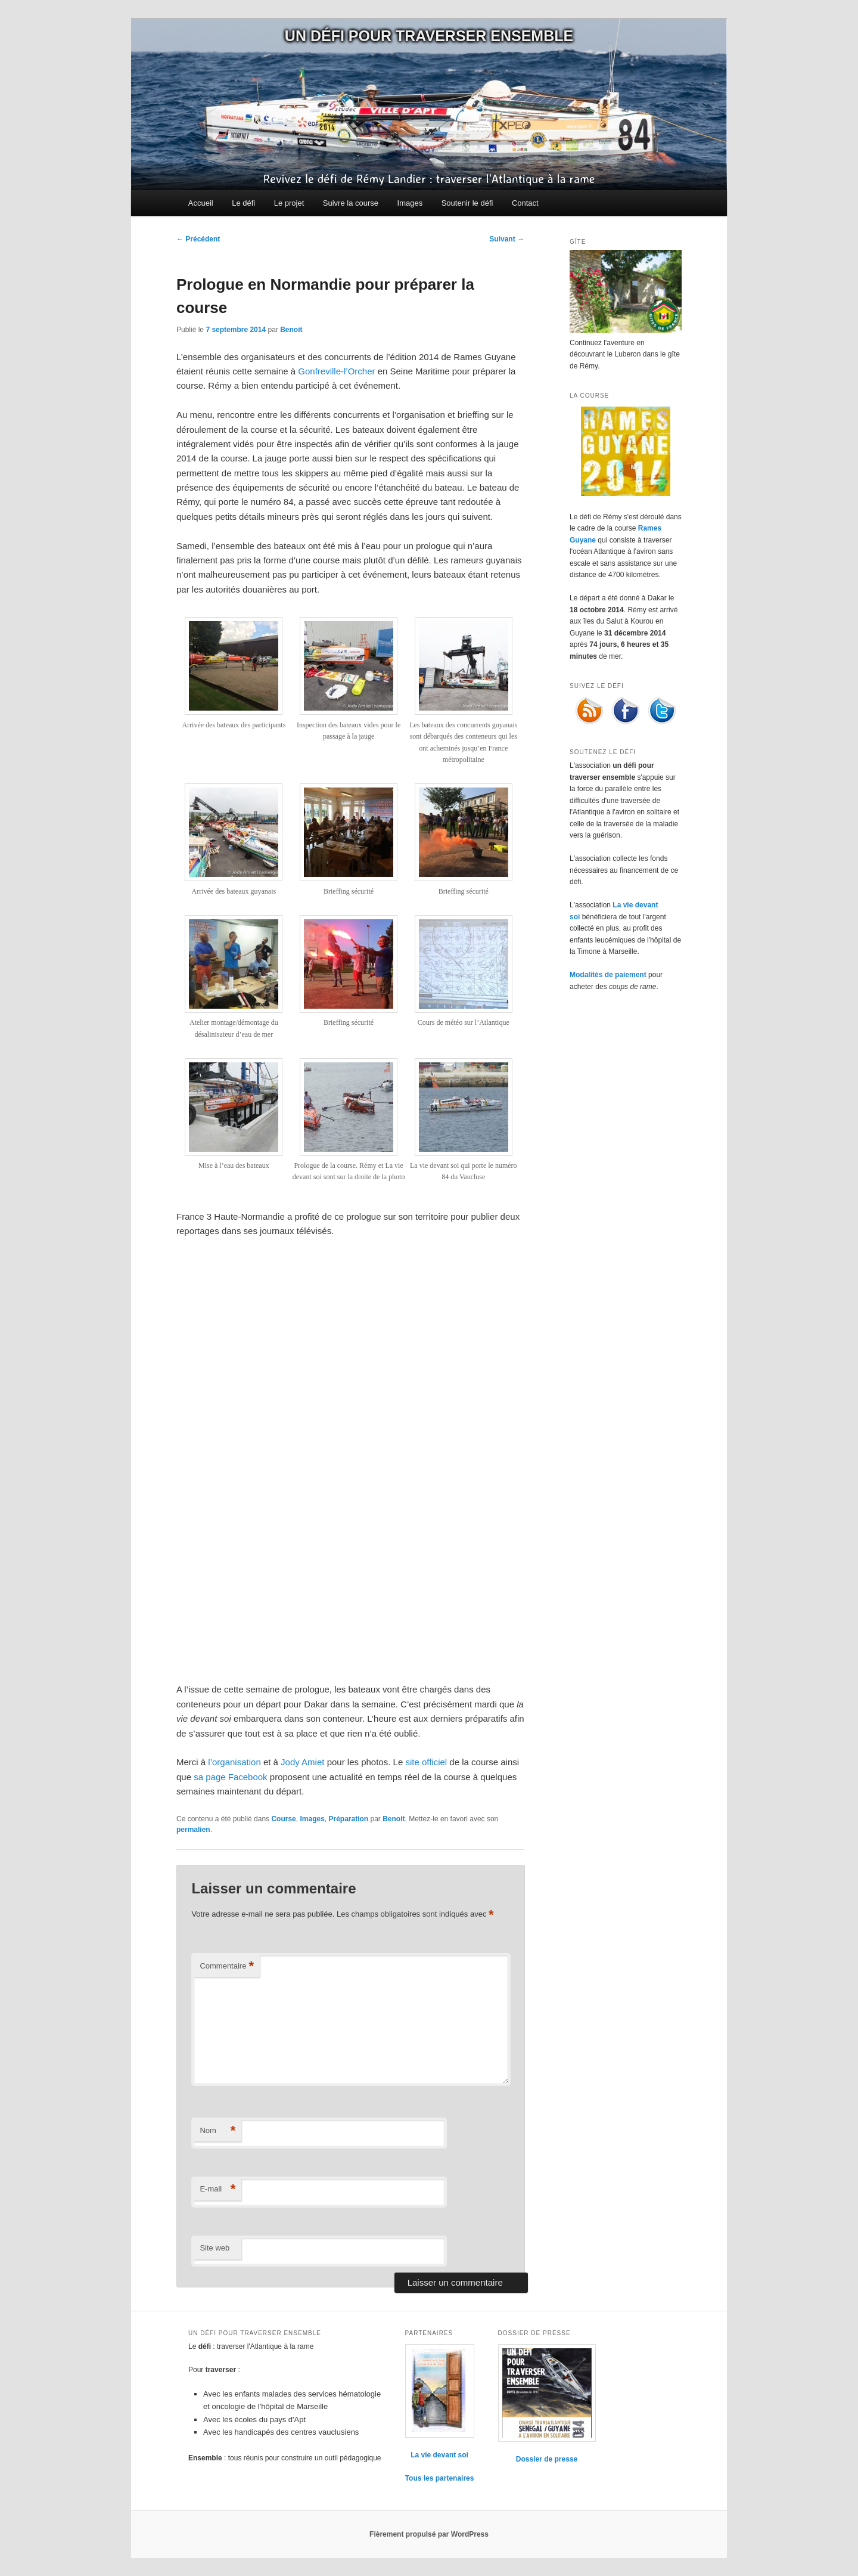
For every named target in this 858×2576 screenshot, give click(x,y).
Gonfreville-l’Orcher (336, 371)
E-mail (217, 2189)
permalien (193, 1829)
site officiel (426, 1762)
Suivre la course (350, 203)
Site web (214, 2247)
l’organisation (234, 1762)
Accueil (200, 203)
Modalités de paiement (608, 975)
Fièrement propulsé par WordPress (429, 2534)
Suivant (506, 239)
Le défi (243, 203)
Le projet (289, 203)
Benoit (291, 330)
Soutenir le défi (467, 203)
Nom (217, 2131)
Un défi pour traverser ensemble (429, 35)
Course (283, 1819)
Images (410, 203)
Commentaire (227, 1966)
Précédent (198, 239)
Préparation (349, 1819)
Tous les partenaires (439, 2478)
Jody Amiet (302, 1762)
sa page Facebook (230, 1777)
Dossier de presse (546, 2459)
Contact (525, 203)
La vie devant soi (439, 2455)
